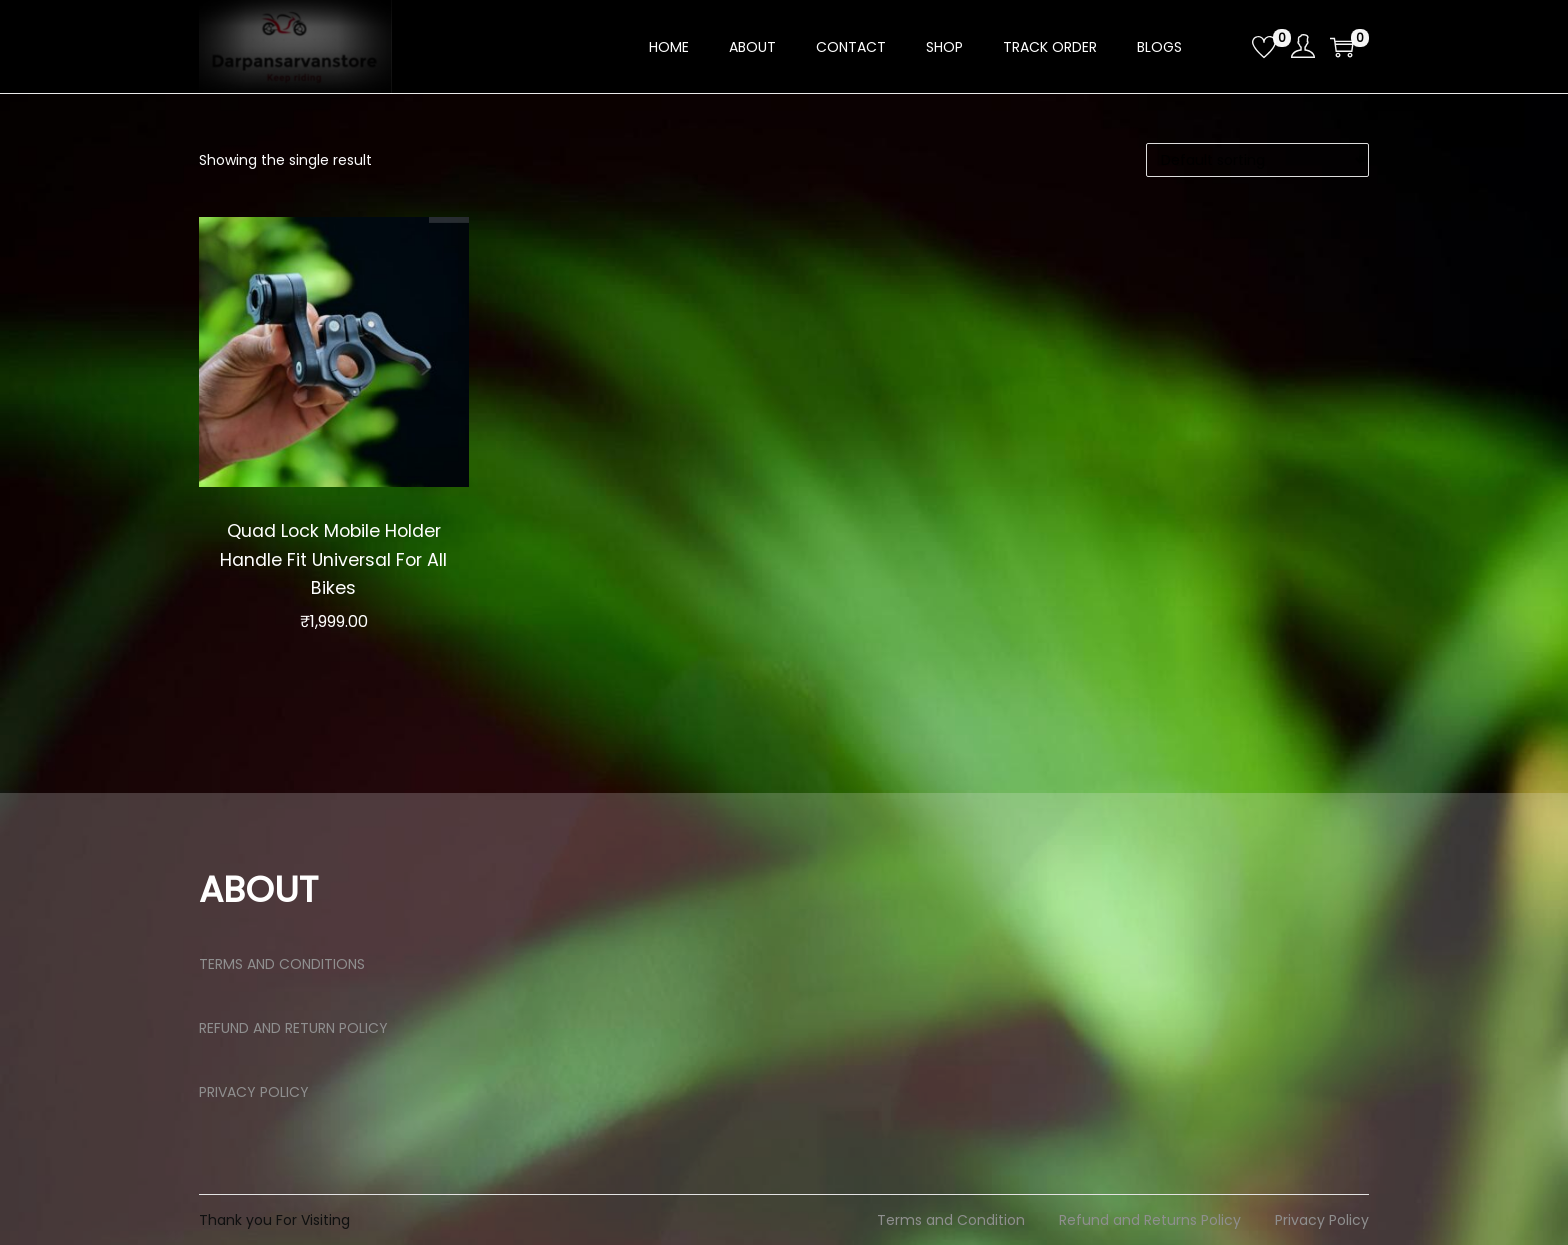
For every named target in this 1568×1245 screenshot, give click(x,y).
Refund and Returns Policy (1150, 1220)
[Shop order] (1257, 160)
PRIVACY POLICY (254, 1092)
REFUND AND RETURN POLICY (293, 1028)
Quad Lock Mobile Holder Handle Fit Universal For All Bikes (334, 559)
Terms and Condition (951, 1220)
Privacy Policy (1322, 1220)
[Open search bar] (1229, 46)
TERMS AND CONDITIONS (282, 964)
